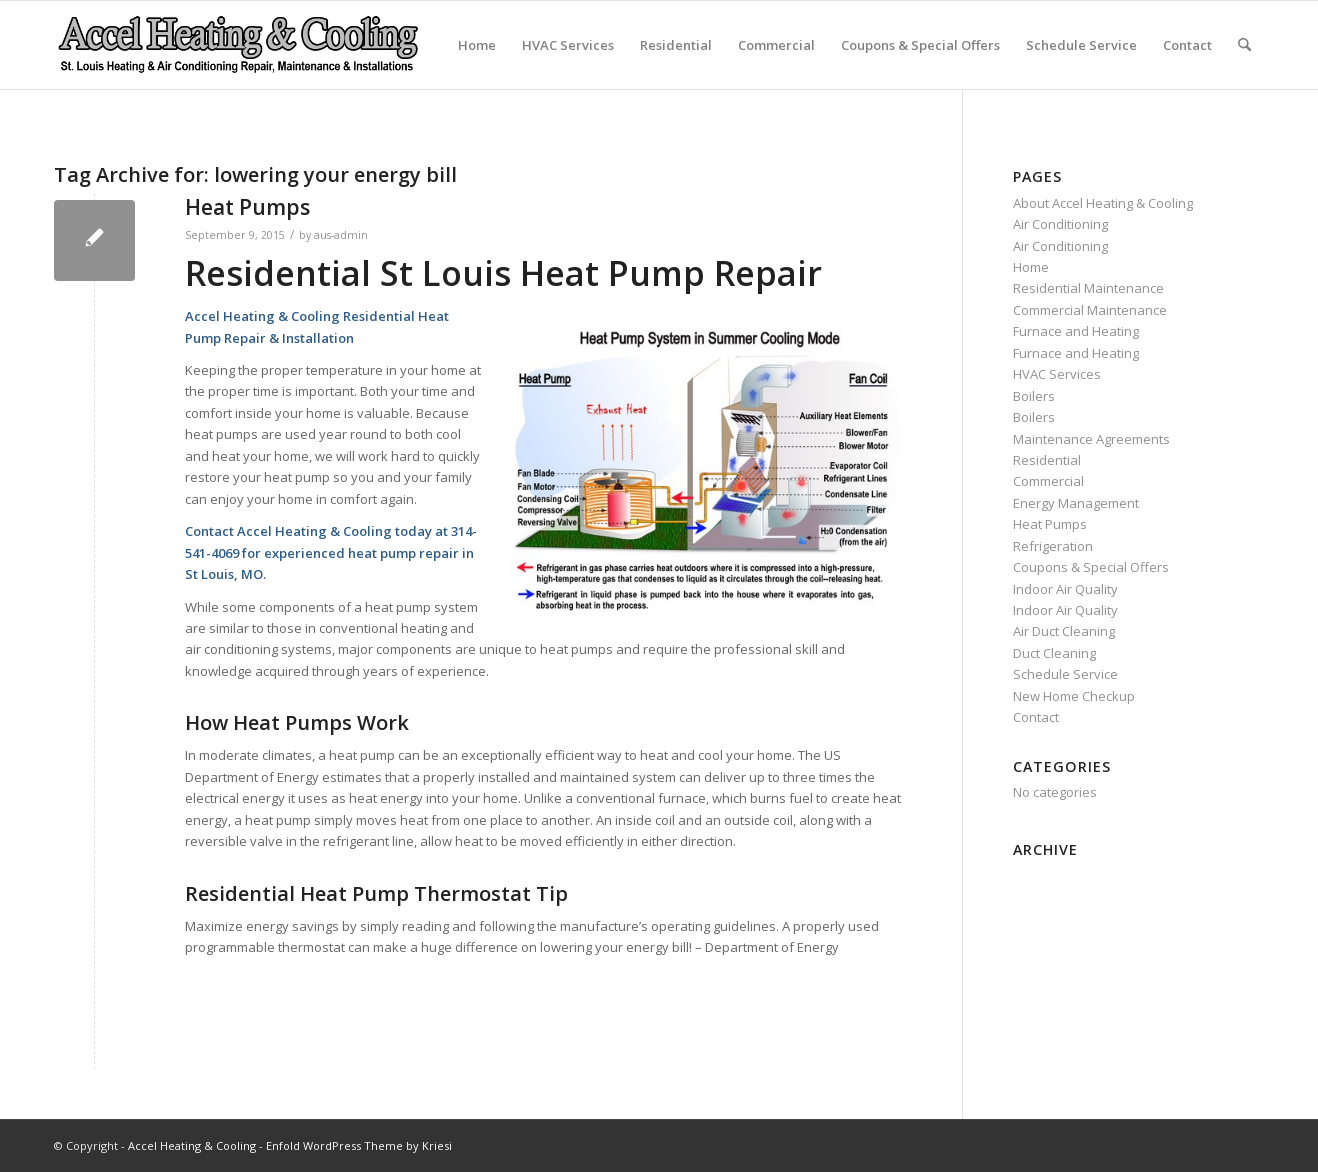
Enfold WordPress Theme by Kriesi (359, 1145)
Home (477, 45)
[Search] (1244, 45)
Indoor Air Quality (1065, 589)
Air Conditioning (1060, 224)
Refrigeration (1053, 546)
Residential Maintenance (1088, 288)
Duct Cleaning (1054, 653)
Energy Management (1076, 503)
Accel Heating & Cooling (192, 1145)
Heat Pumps (247, 207)
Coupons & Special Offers (920, 45)
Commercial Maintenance (1090, 310)
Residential (676, 45)
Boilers (1034, 396)
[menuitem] (1244, 45)
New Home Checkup (1074, 696)
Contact (1187, 45)
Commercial (776, 45)
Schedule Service (1081, 45)
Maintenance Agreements (1091, 439)
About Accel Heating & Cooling (1103, 203)
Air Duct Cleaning (1064, 631)
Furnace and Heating (1076, 331)
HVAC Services (568, 45)
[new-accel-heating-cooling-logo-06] (237, 45)
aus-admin (341, 235)
